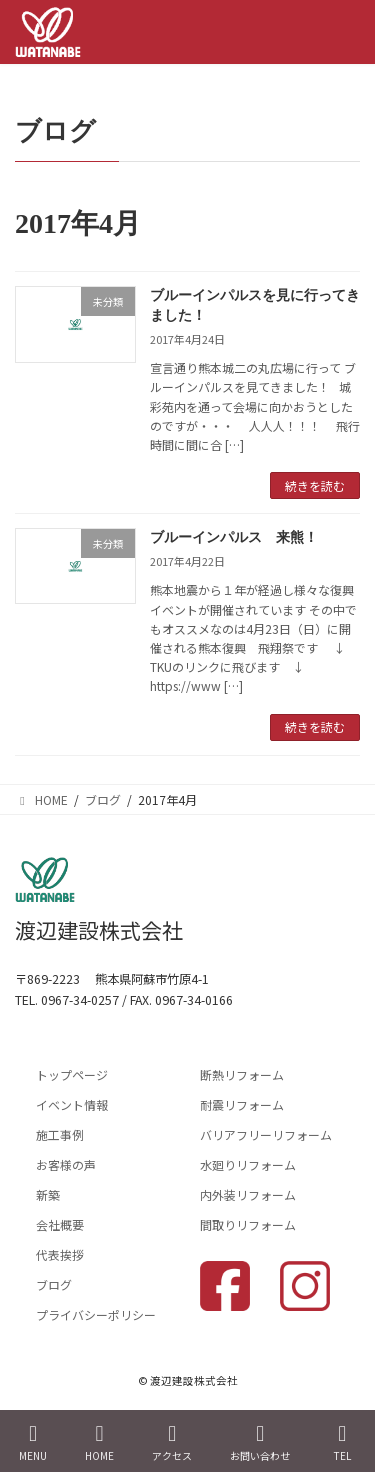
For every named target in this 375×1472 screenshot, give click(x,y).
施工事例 (60, 1134)
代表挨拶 (60, 1254)
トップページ (72, 1074)
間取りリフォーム (248, 1224)
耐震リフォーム (242, 1104)
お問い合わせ (260, 1442)
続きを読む (315, 485)
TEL (342, 1442)
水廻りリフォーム (248, 1164)
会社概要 (60, 1224)
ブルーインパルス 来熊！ (234, 537)
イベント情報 (72, 1104)
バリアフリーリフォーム (266, 1134)
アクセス (172, 1442)
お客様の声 (66, 1164)
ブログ (54, 1284)
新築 (48, 1194)
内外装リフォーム (248, 1194)
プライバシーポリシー (96, 1314)
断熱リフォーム (242, 1074)
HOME (99, 1442)
